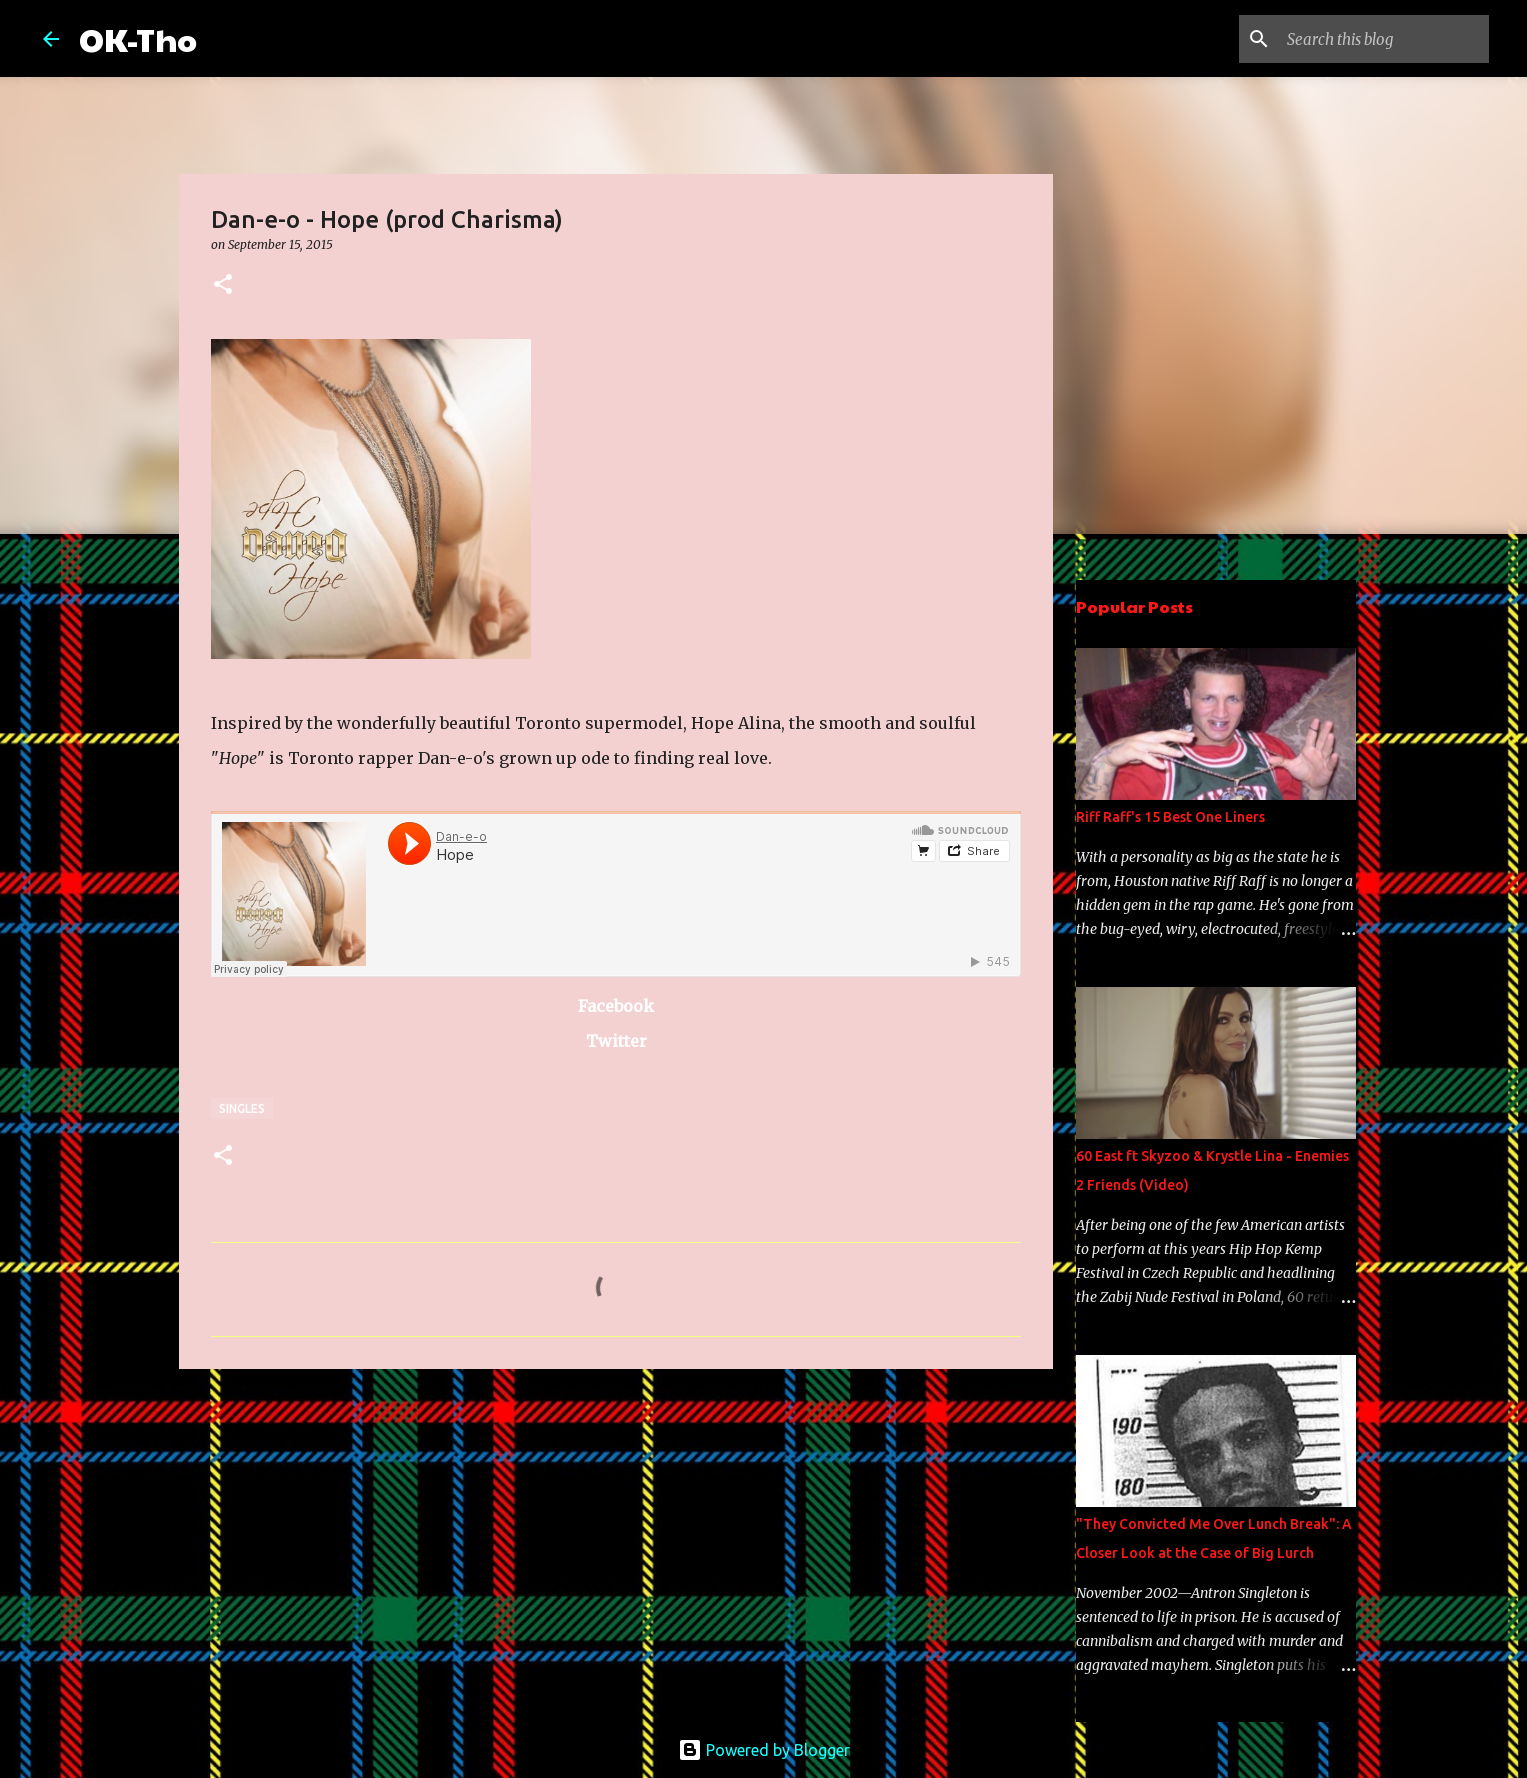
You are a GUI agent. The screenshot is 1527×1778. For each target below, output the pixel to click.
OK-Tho (138, 38)
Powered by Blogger (764, 1750)
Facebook (616, 1006)
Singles (242, 1108)
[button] (223, 285)
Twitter (616, 1041)
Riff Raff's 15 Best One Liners (1170, 817)
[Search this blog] (1384, 39)
